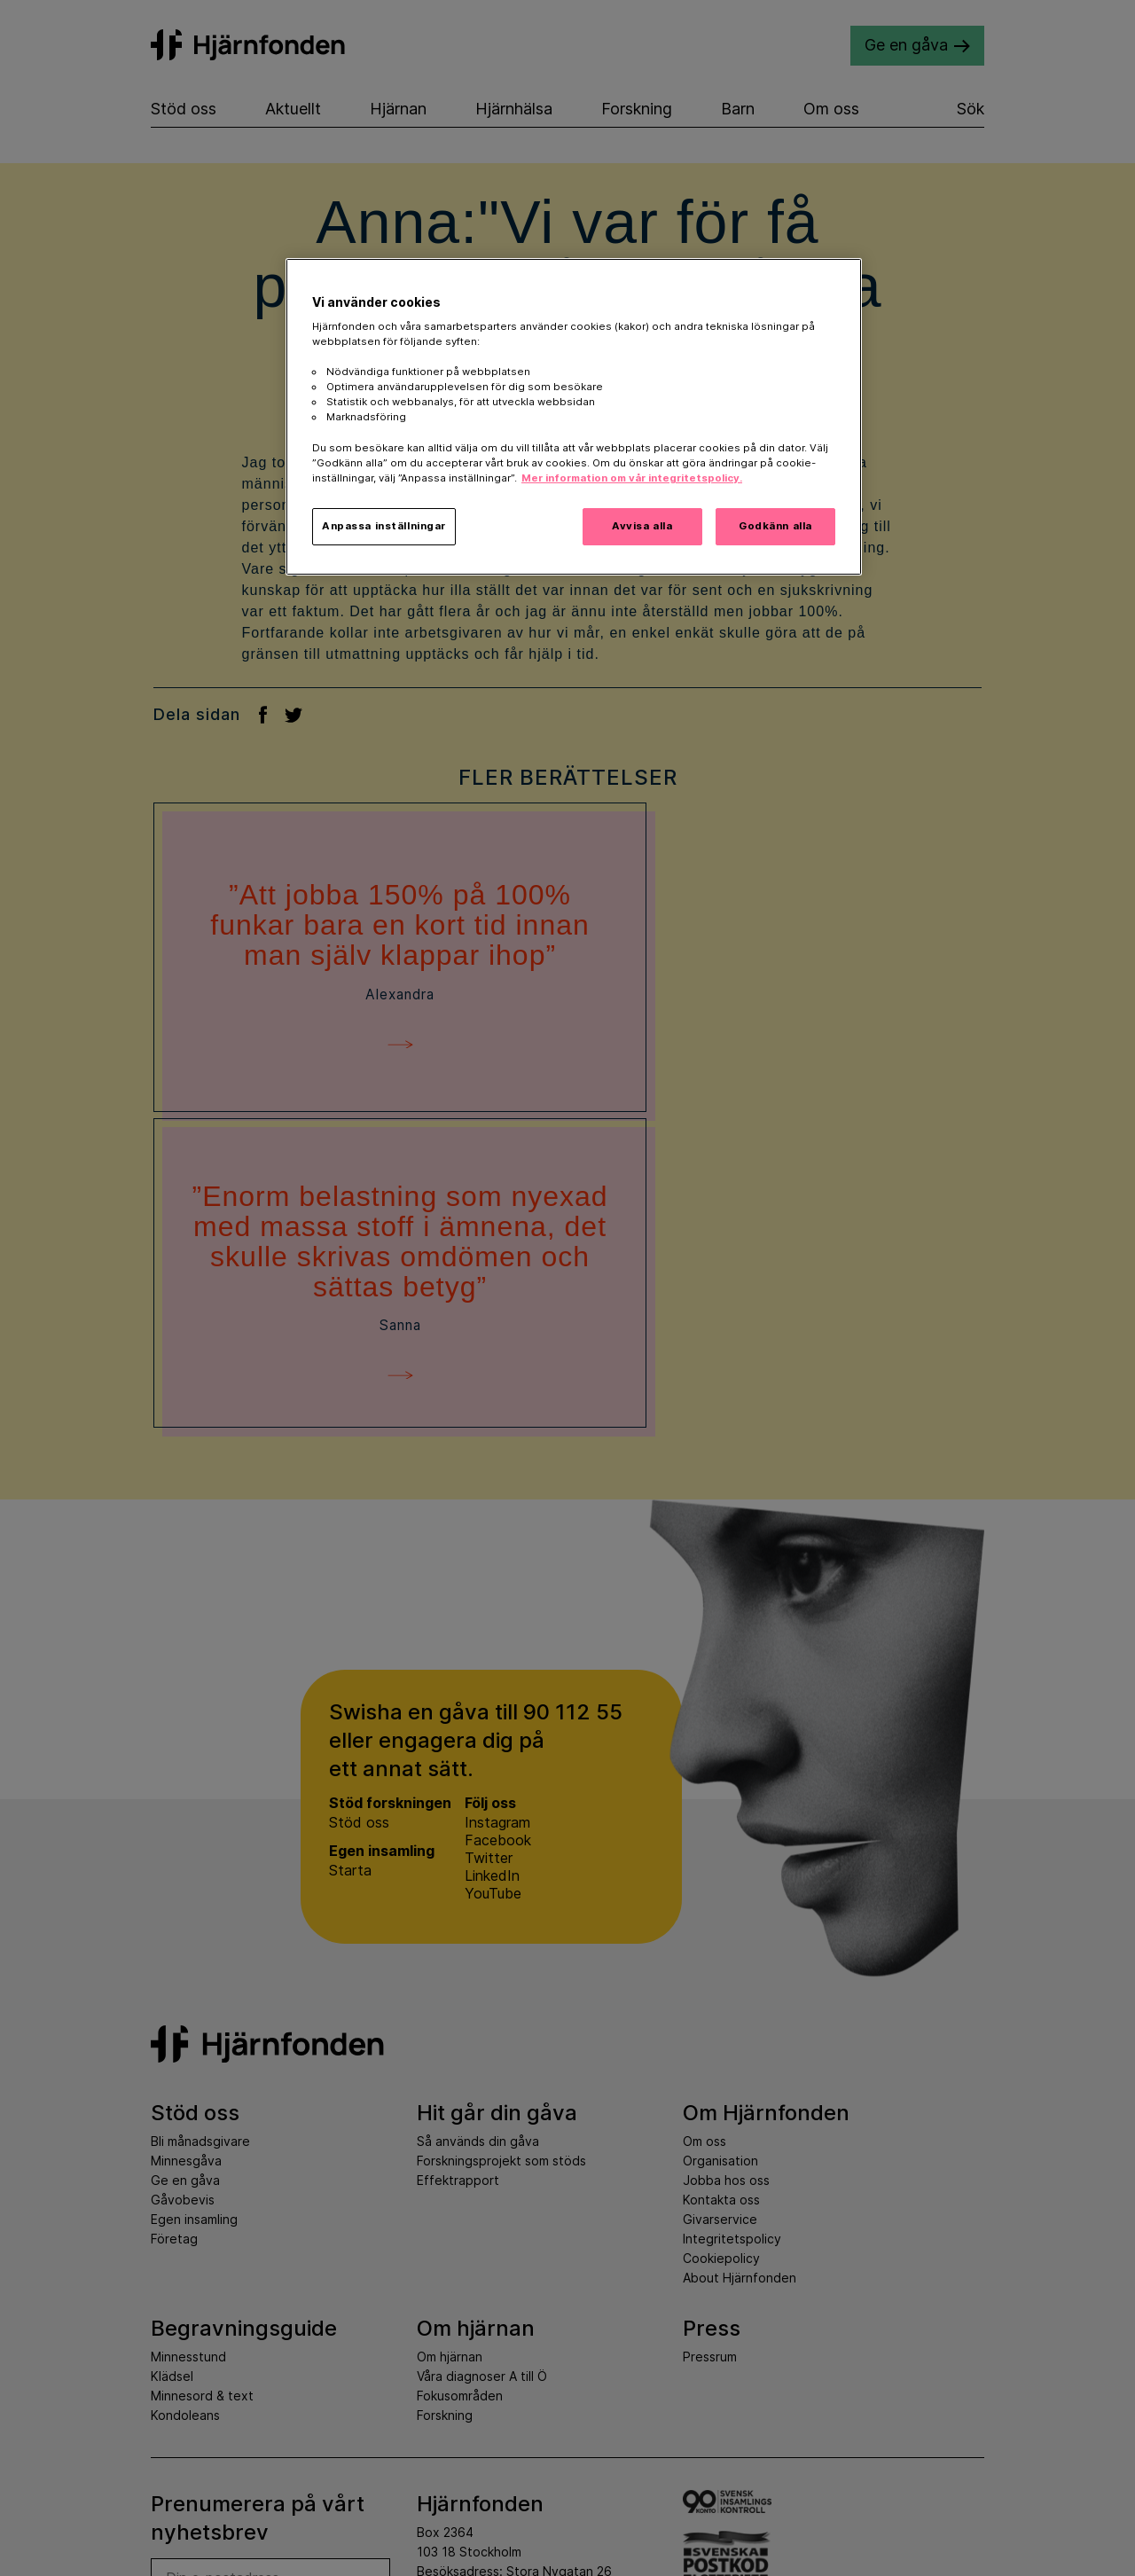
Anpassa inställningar (384, 526)
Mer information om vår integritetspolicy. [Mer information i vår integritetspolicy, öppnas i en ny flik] (631, 478)
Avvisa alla (642, 526)
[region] (574, 416)
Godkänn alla (775, 526)
